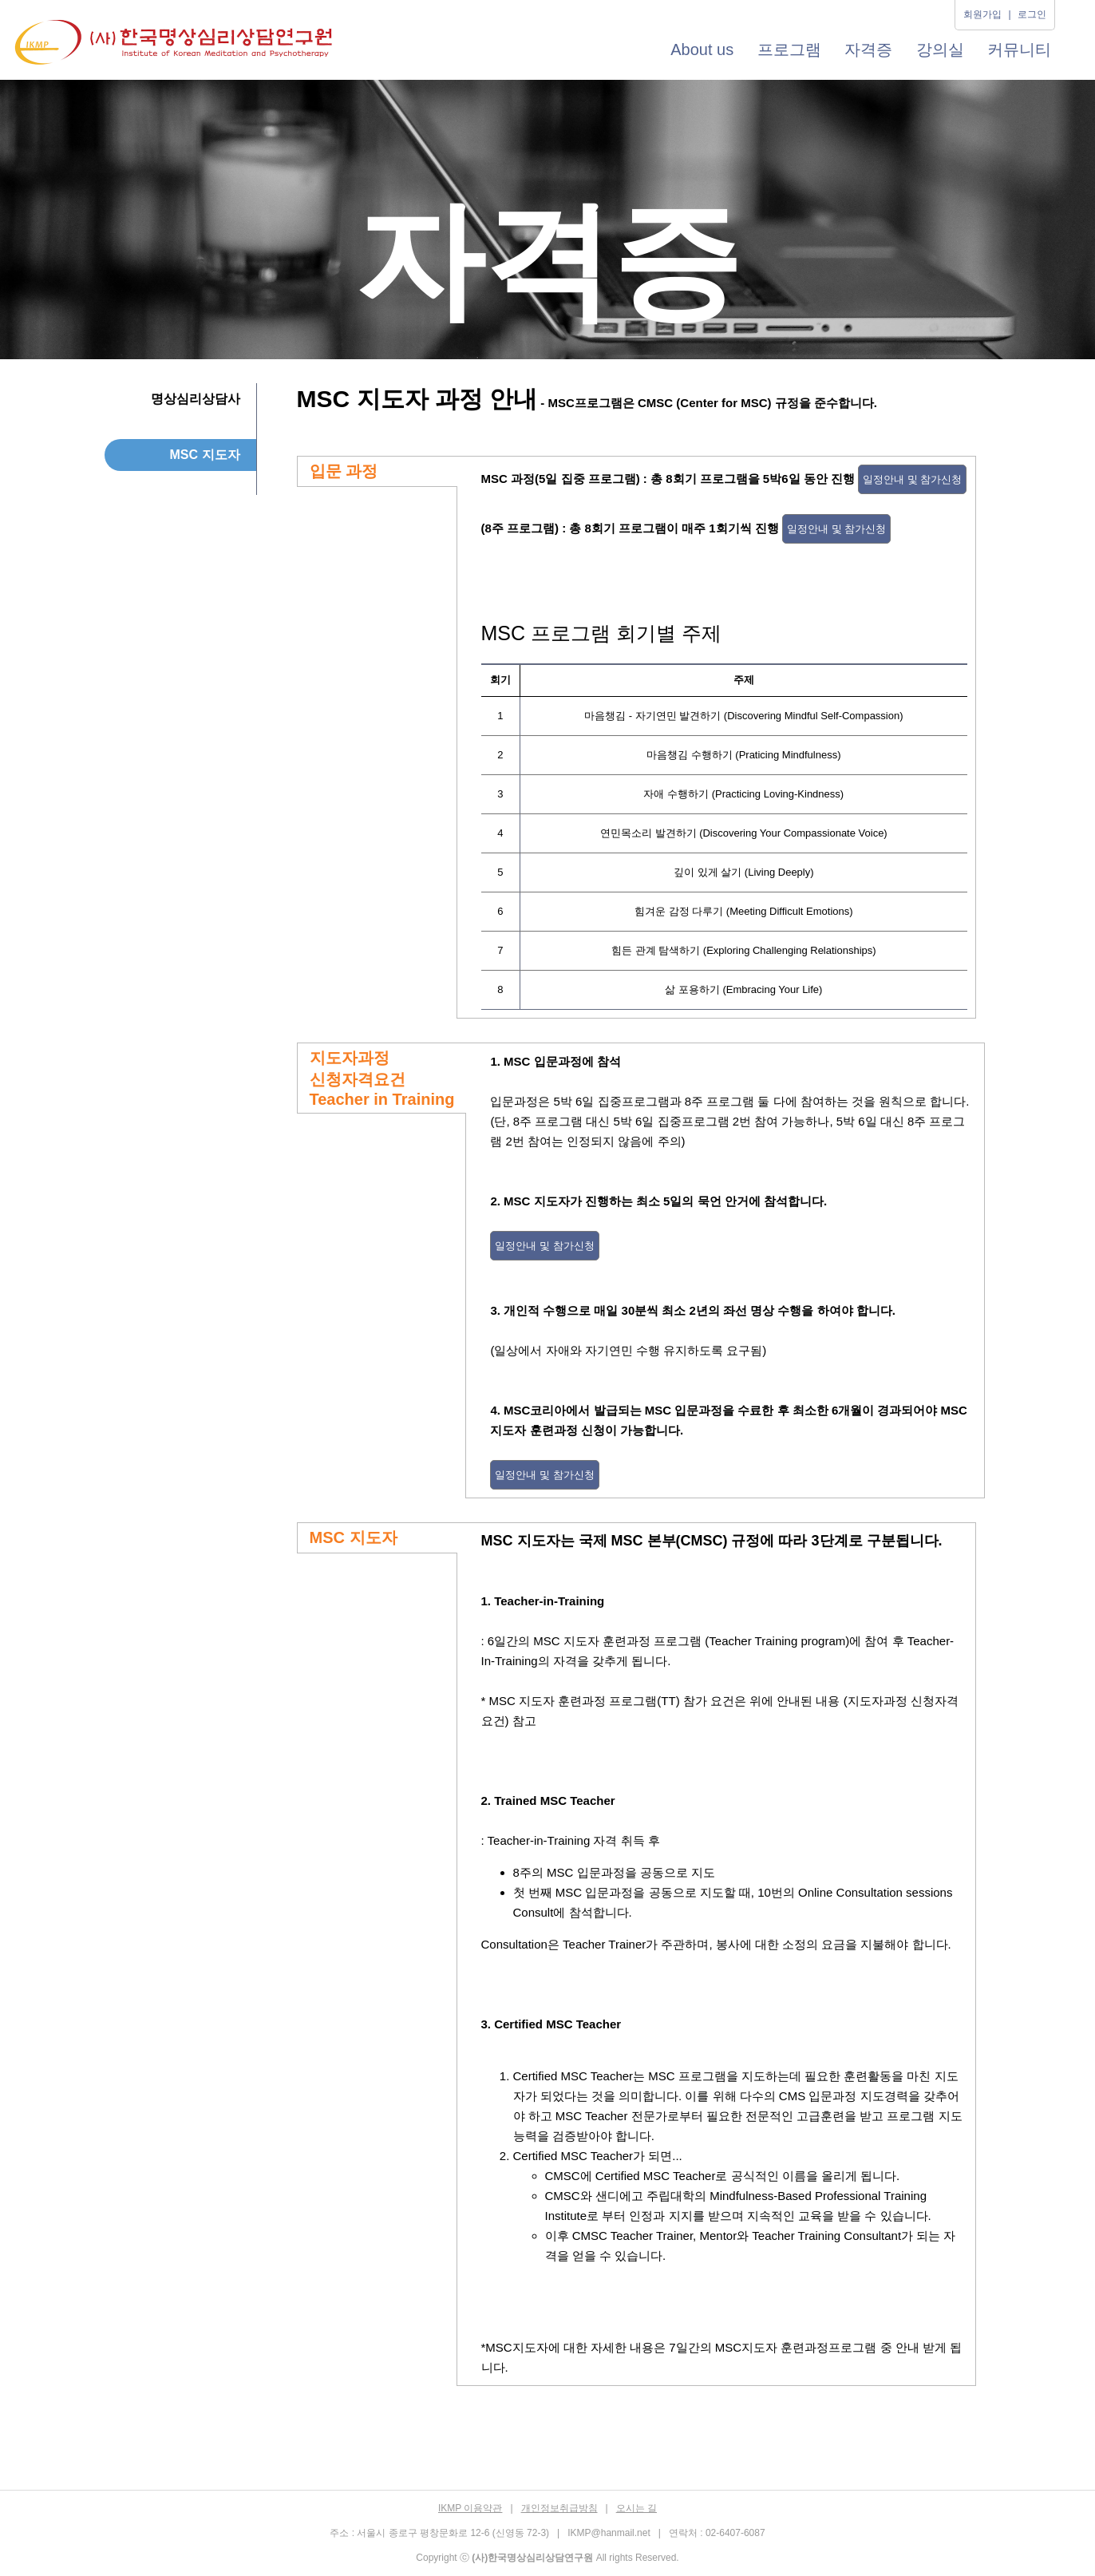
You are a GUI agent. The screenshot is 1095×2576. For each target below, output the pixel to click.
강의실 (940, 49)
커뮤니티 (1019, 49)
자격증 (868, 49)
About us (701, 49)
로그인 (1032, 14)
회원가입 (982, 14)
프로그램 (789, 49)
